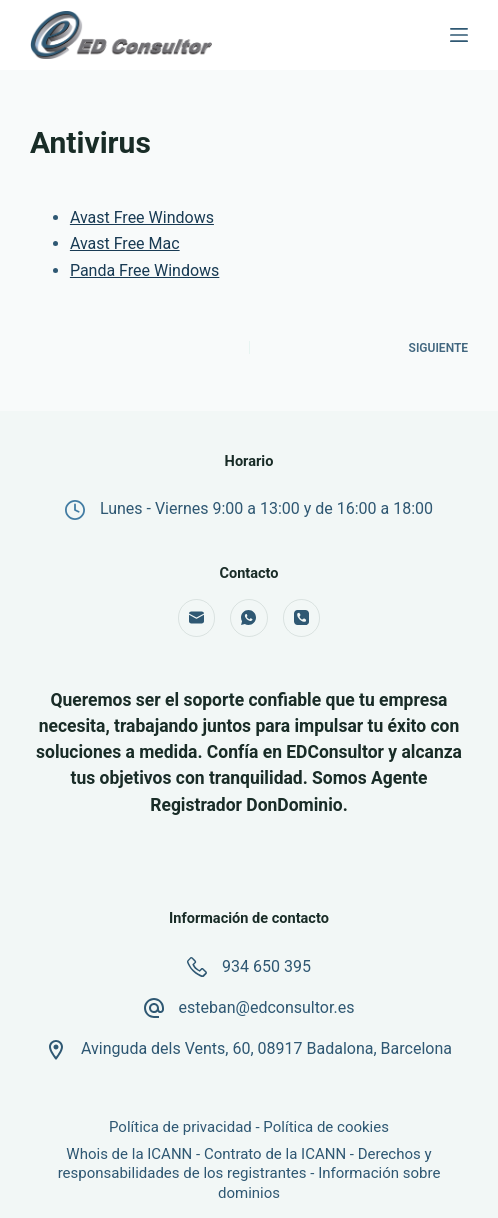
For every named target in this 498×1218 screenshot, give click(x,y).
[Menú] (459, 35)
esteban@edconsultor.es (267, 1007)
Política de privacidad (180, 1127)
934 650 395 (266, 966)
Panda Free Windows (144, 270)
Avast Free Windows (142, 217)
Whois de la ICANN (129, 1154)
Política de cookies (326, 1127)
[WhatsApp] (249, 618)
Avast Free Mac (125, 243)
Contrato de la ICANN (275, 1154)
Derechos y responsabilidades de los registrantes (245, 1164)
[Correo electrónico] (197, 618)
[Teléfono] (302, 618)
